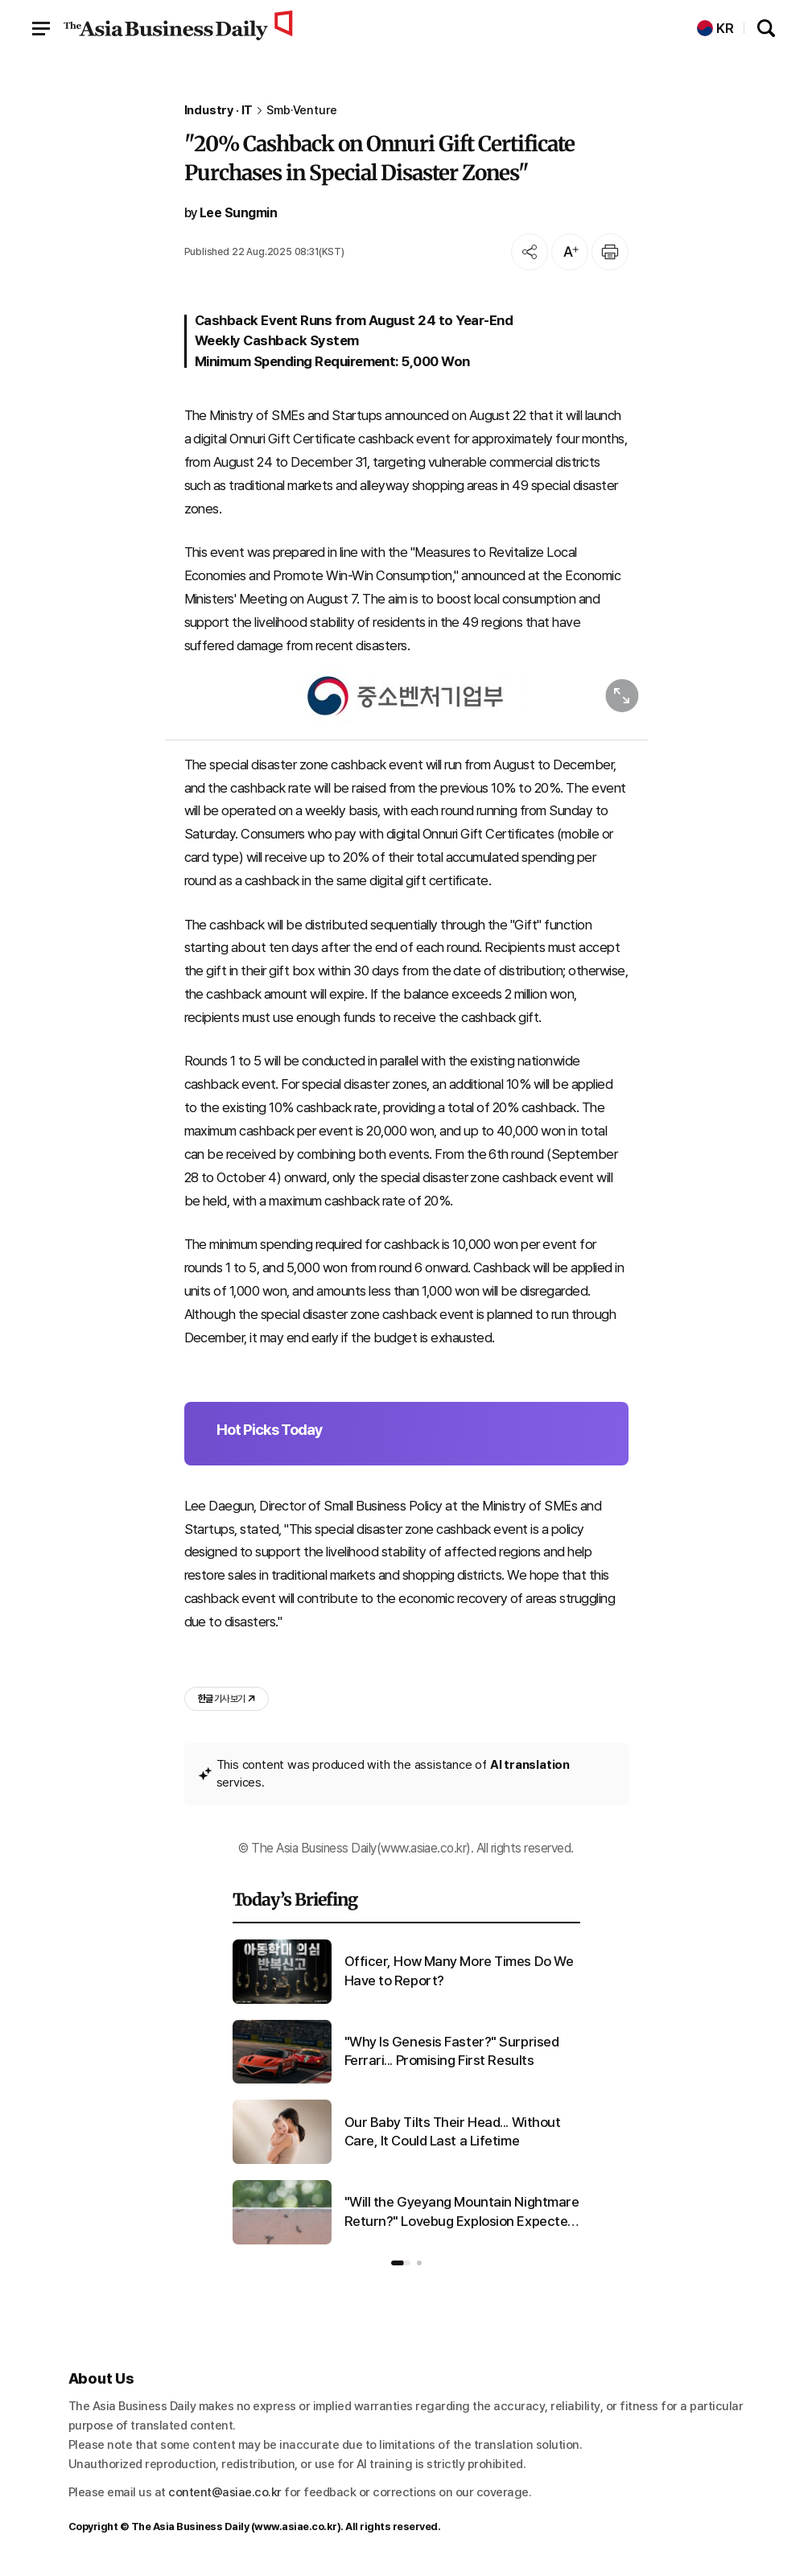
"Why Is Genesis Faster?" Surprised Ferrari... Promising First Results (451, 2051)
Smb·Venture (301, 111)
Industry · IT (218, 111)
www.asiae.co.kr (295, 2526)
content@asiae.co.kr (225, 2492)
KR (715, 28)
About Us (101, 2378)
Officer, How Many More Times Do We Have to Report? (459, 1971)
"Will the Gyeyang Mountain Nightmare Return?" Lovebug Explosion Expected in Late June (461, 2213)
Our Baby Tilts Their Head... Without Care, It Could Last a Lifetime (452, 2131)
